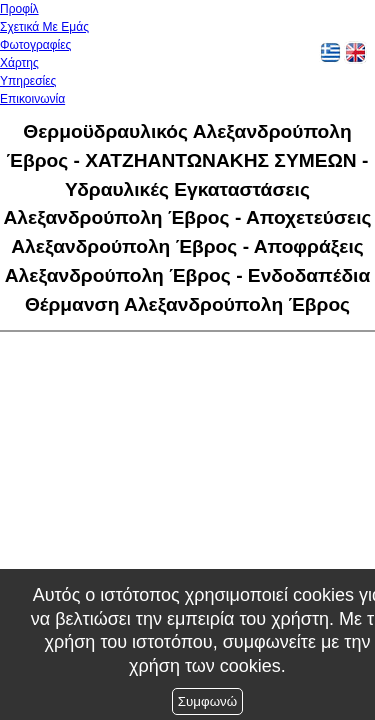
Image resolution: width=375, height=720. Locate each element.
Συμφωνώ (207, 701)
